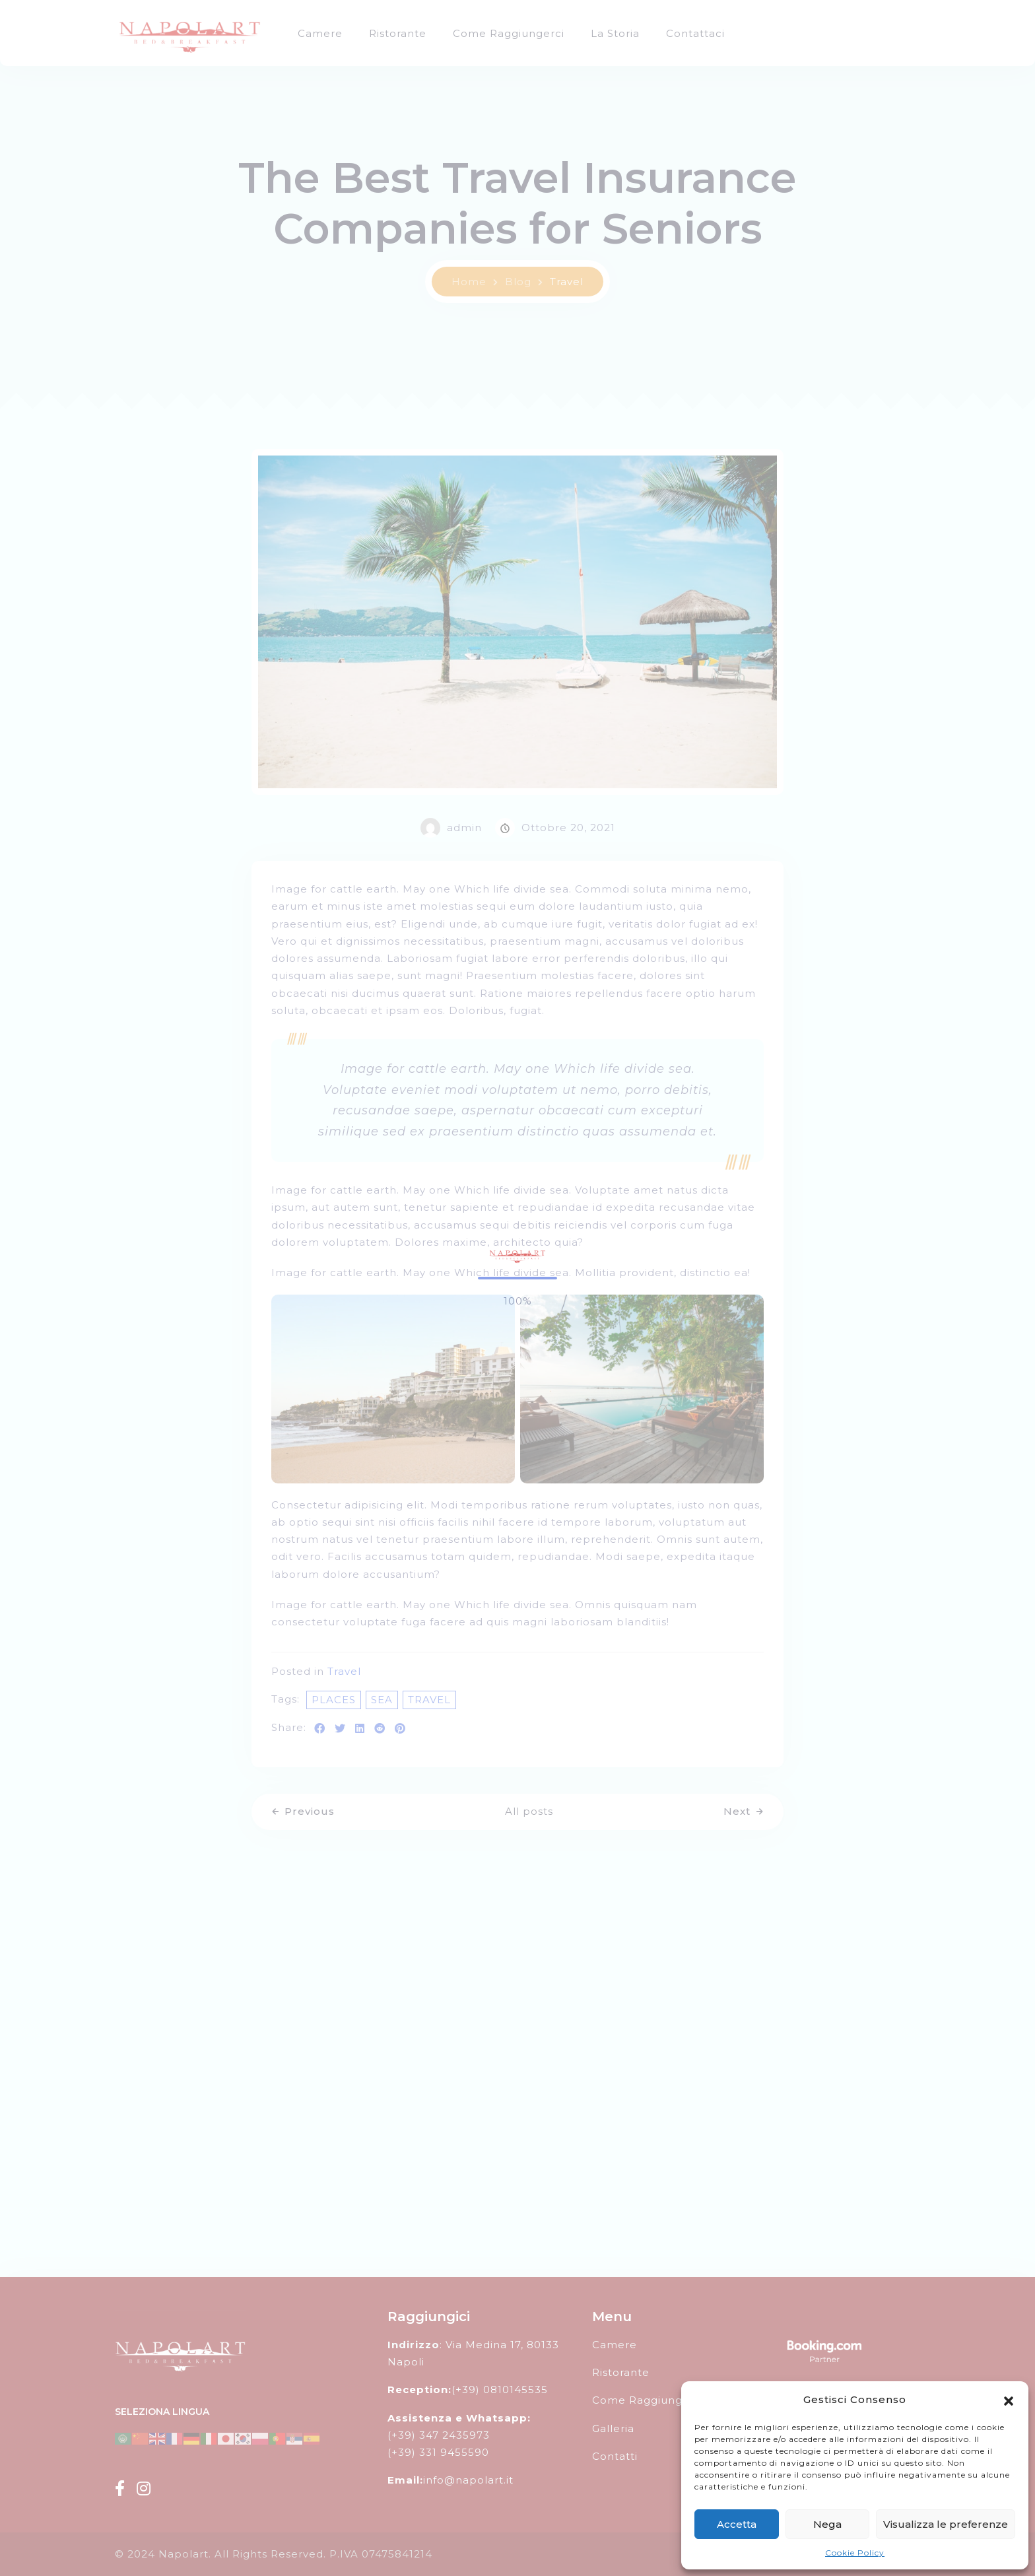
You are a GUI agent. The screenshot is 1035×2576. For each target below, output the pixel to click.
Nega (827, 2524)
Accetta (736, 2524)
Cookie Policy (855, 2553)
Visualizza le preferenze (945, 2524)
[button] (1008, 2399)
